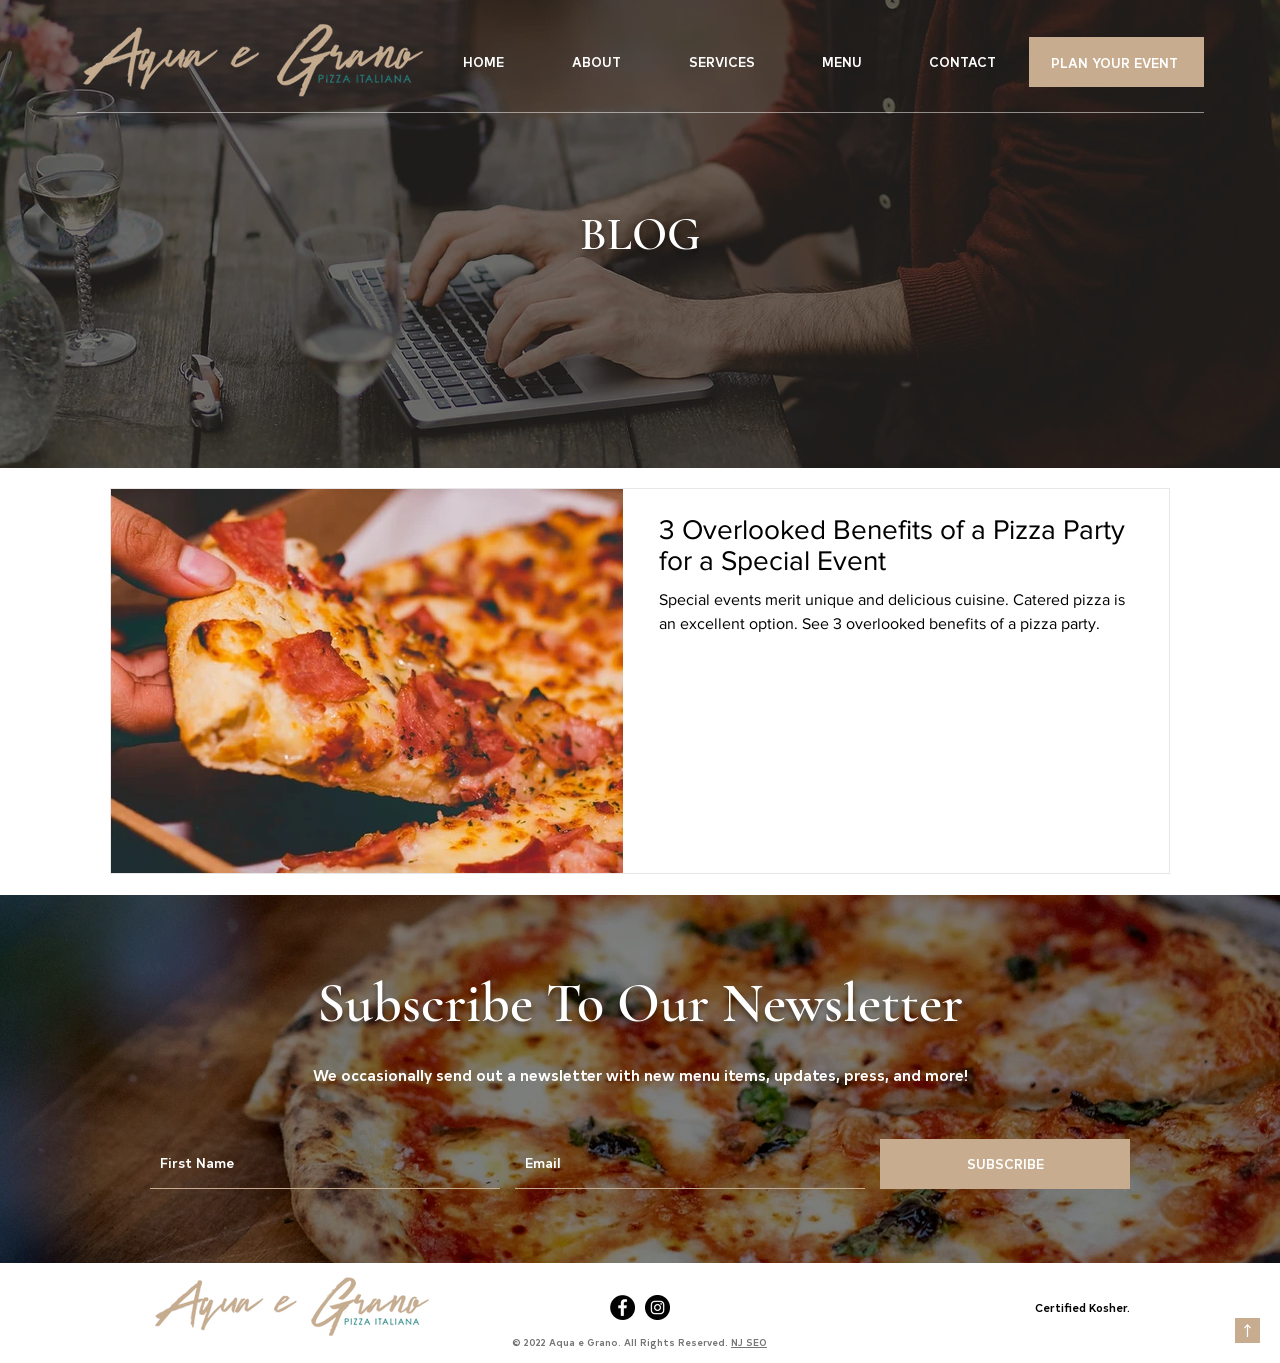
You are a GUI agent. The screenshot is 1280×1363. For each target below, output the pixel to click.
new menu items (705, 1074)
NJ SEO (749, 1342)
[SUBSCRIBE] (1005, 1164)
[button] (721, 62)
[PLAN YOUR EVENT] (1116, 62)
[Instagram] (657, 1307)
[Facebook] (622, 1307)
